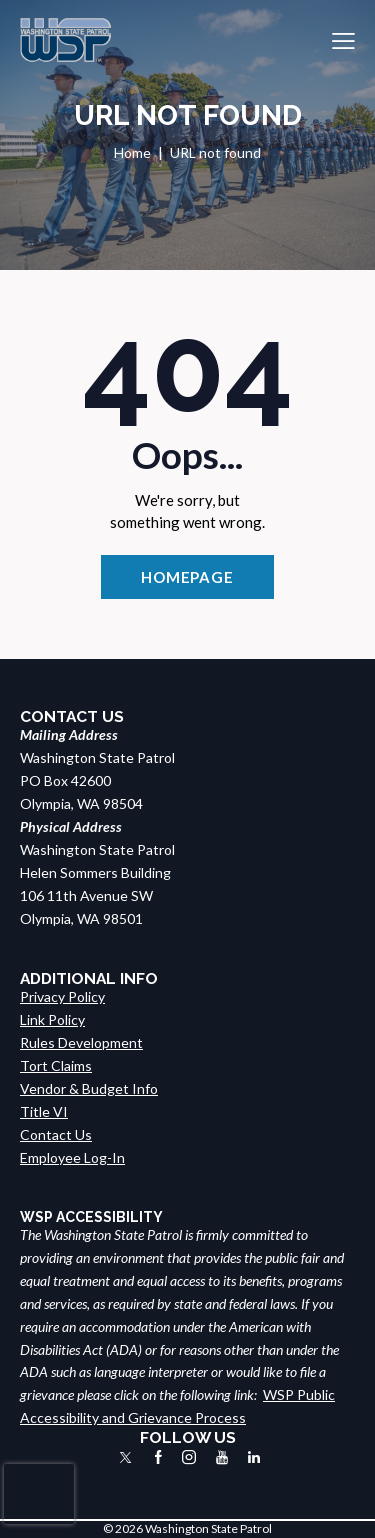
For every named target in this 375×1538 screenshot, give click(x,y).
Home (132, 152)
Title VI (44, 1111)
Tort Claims (56, 1065)
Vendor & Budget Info (89, 1088)
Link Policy (52, 1019)
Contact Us (56, 1134)
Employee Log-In (72, 1157)
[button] (343, 40)
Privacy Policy (62, 996)
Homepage (187, 577)
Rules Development (81, 1042)
